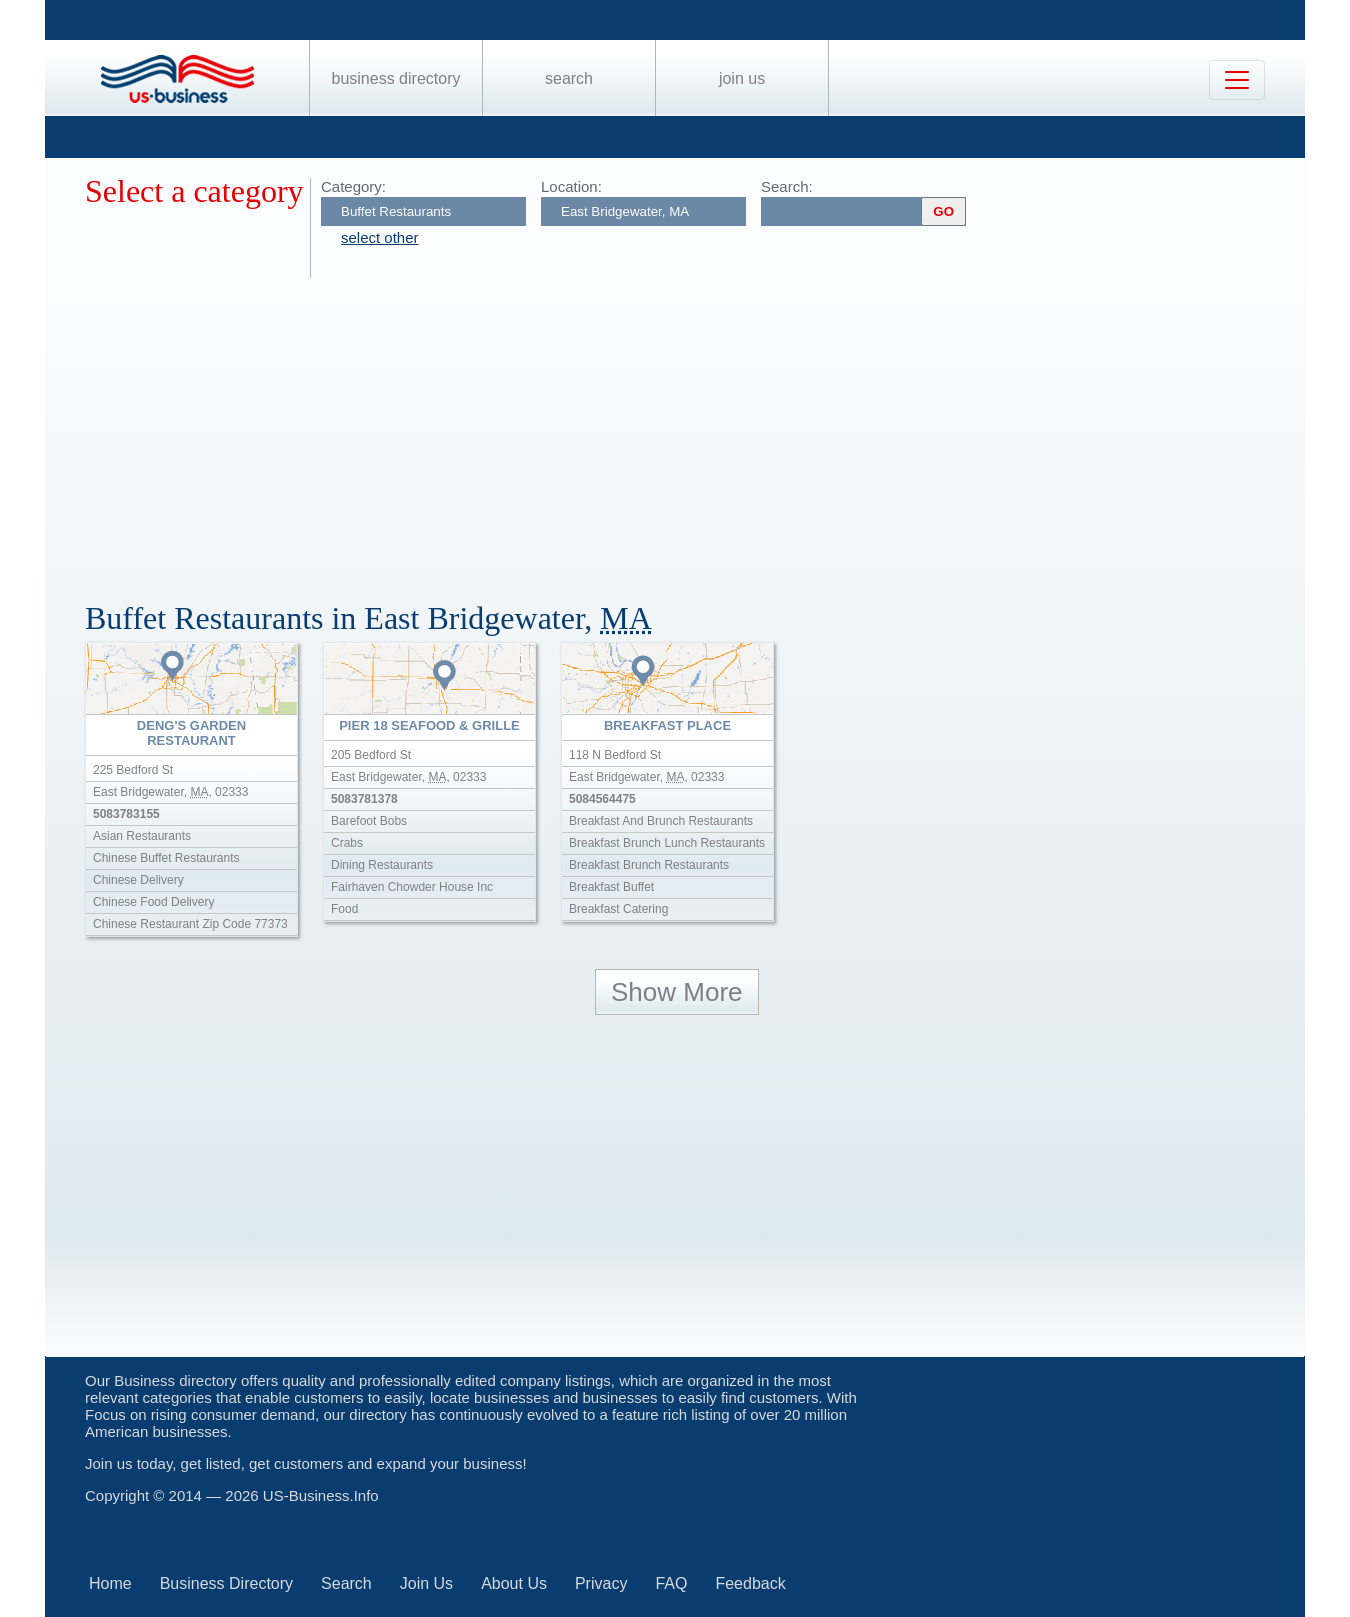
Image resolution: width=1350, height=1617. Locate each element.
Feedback (750, 1583)
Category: (353, 186)
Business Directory (396, 78)
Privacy (601, 1583)
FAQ (671, 1583)
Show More (677, 992)
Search (569, 78)
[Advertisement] (685, 428)
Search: (787, 186)
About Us (514, 1583)
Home (110, 1583)
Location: (571, 186)
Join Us (742, 78)
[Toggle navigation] (1237, 80)
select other (380, 237)
